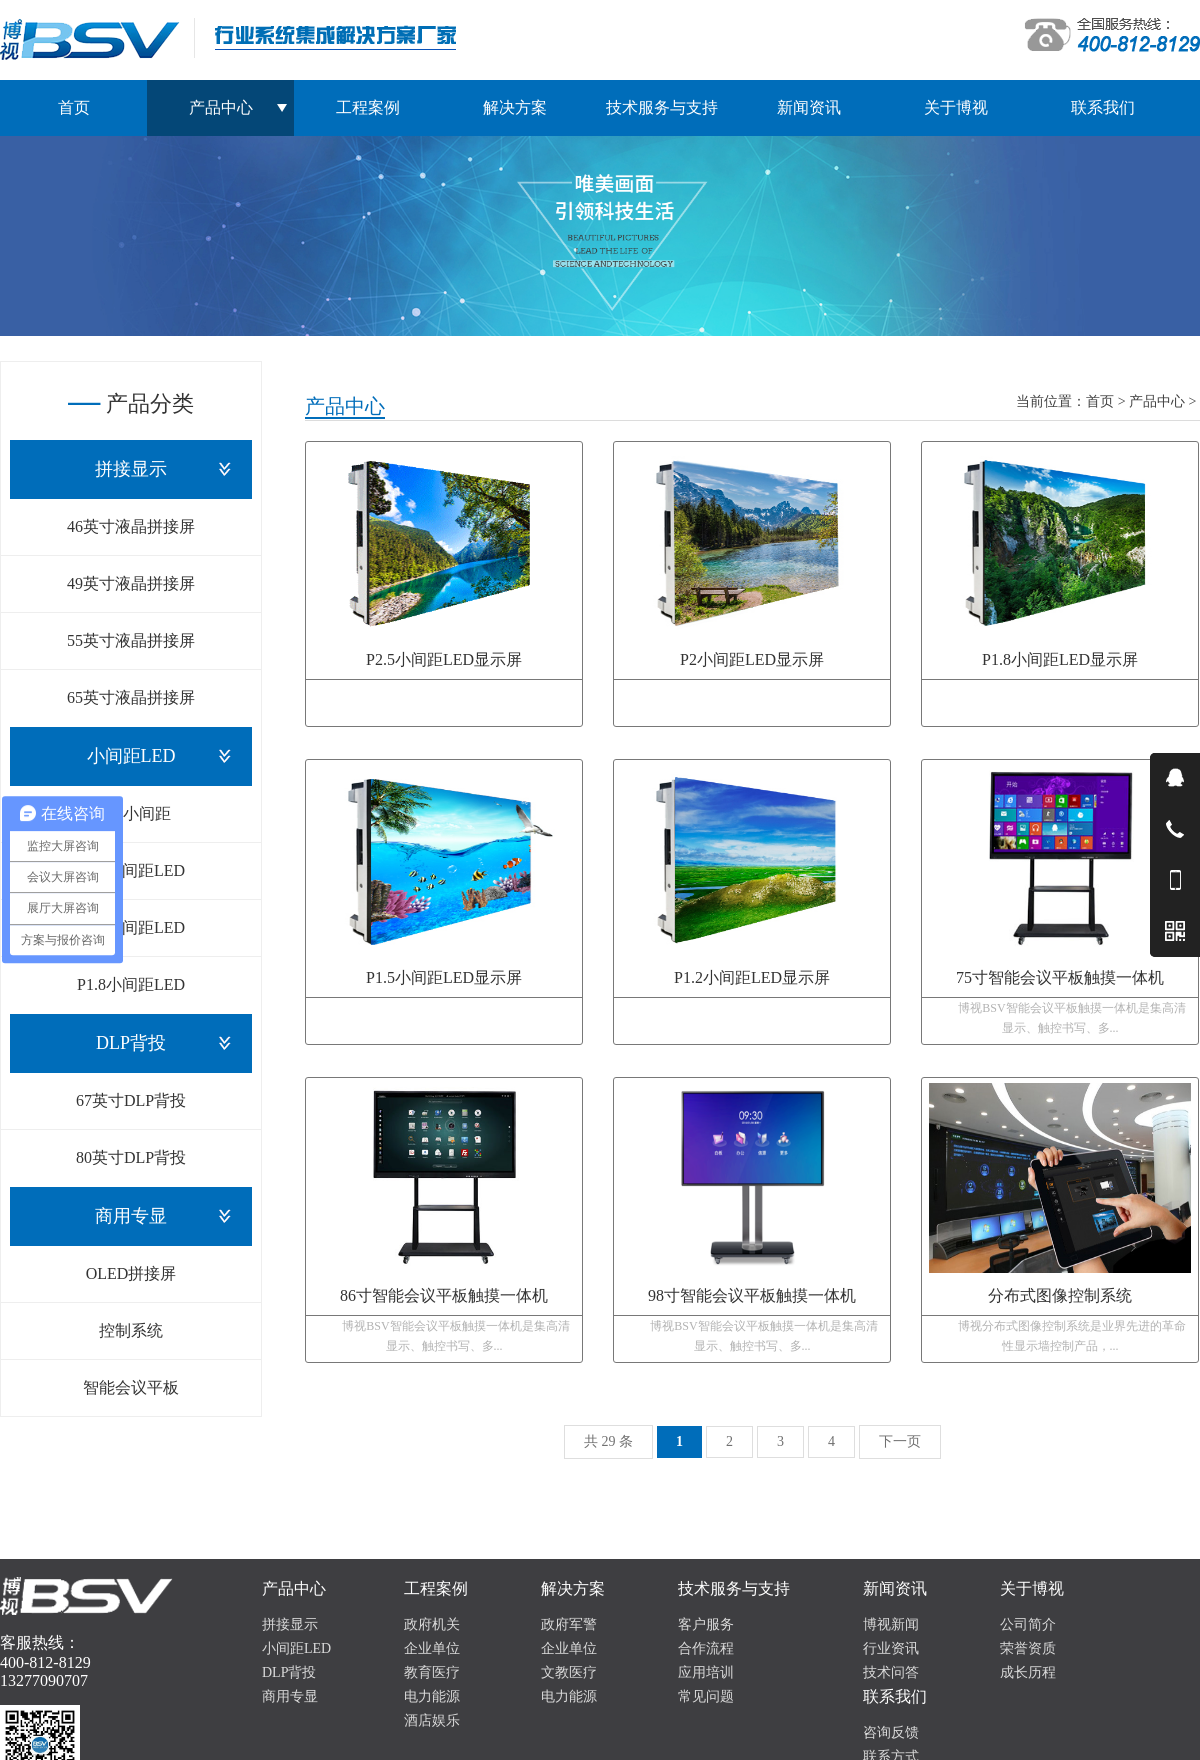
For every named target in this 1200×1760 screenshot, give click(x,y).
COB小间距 (131, 813)
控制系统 (131, 1330)
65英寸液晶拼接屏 (131, 697)
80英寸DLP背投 (131, 1157)
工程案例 (368, 107)
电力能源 (432, 1696)
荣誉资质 (1028, 1648)
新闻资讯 (809, 107)
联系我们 (1103, 107)
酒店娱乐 (432, 1720)
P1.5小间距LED (131, 927)
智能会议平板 (131, 1387)
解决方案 (515, 107)
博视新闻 (891, 1624)
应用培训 (706, 1672)
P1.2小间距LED (131, 870)
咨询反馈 (891, 1732)
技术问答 (891, 1672)
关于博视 (956, 107)
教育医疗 (432, 1672)
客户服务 (706, 1624)
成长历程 (1028, 1672)
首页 (74, 107)
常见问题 (706, 1696)
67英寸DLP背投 (131, 1100)
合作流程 (706, 1648)
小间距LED (131, 756)
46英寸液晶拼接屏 (131, 526)
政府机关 (432, 1624)
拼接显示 (131, 469)
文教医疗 (569, 1672)
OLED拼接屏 (131, 1273)
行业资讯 (891, 1648)
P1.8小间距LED (131, 984)
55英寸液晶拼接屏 (131, 640)
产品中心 (1157, 401)
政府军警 (569, 1624)
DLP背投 (131, 1043)
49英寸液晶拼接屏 (131, 583)
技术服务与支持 (662, 107)
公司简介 (1028, 1624)
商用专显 (131, 1216)
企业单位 (432, 1648)
